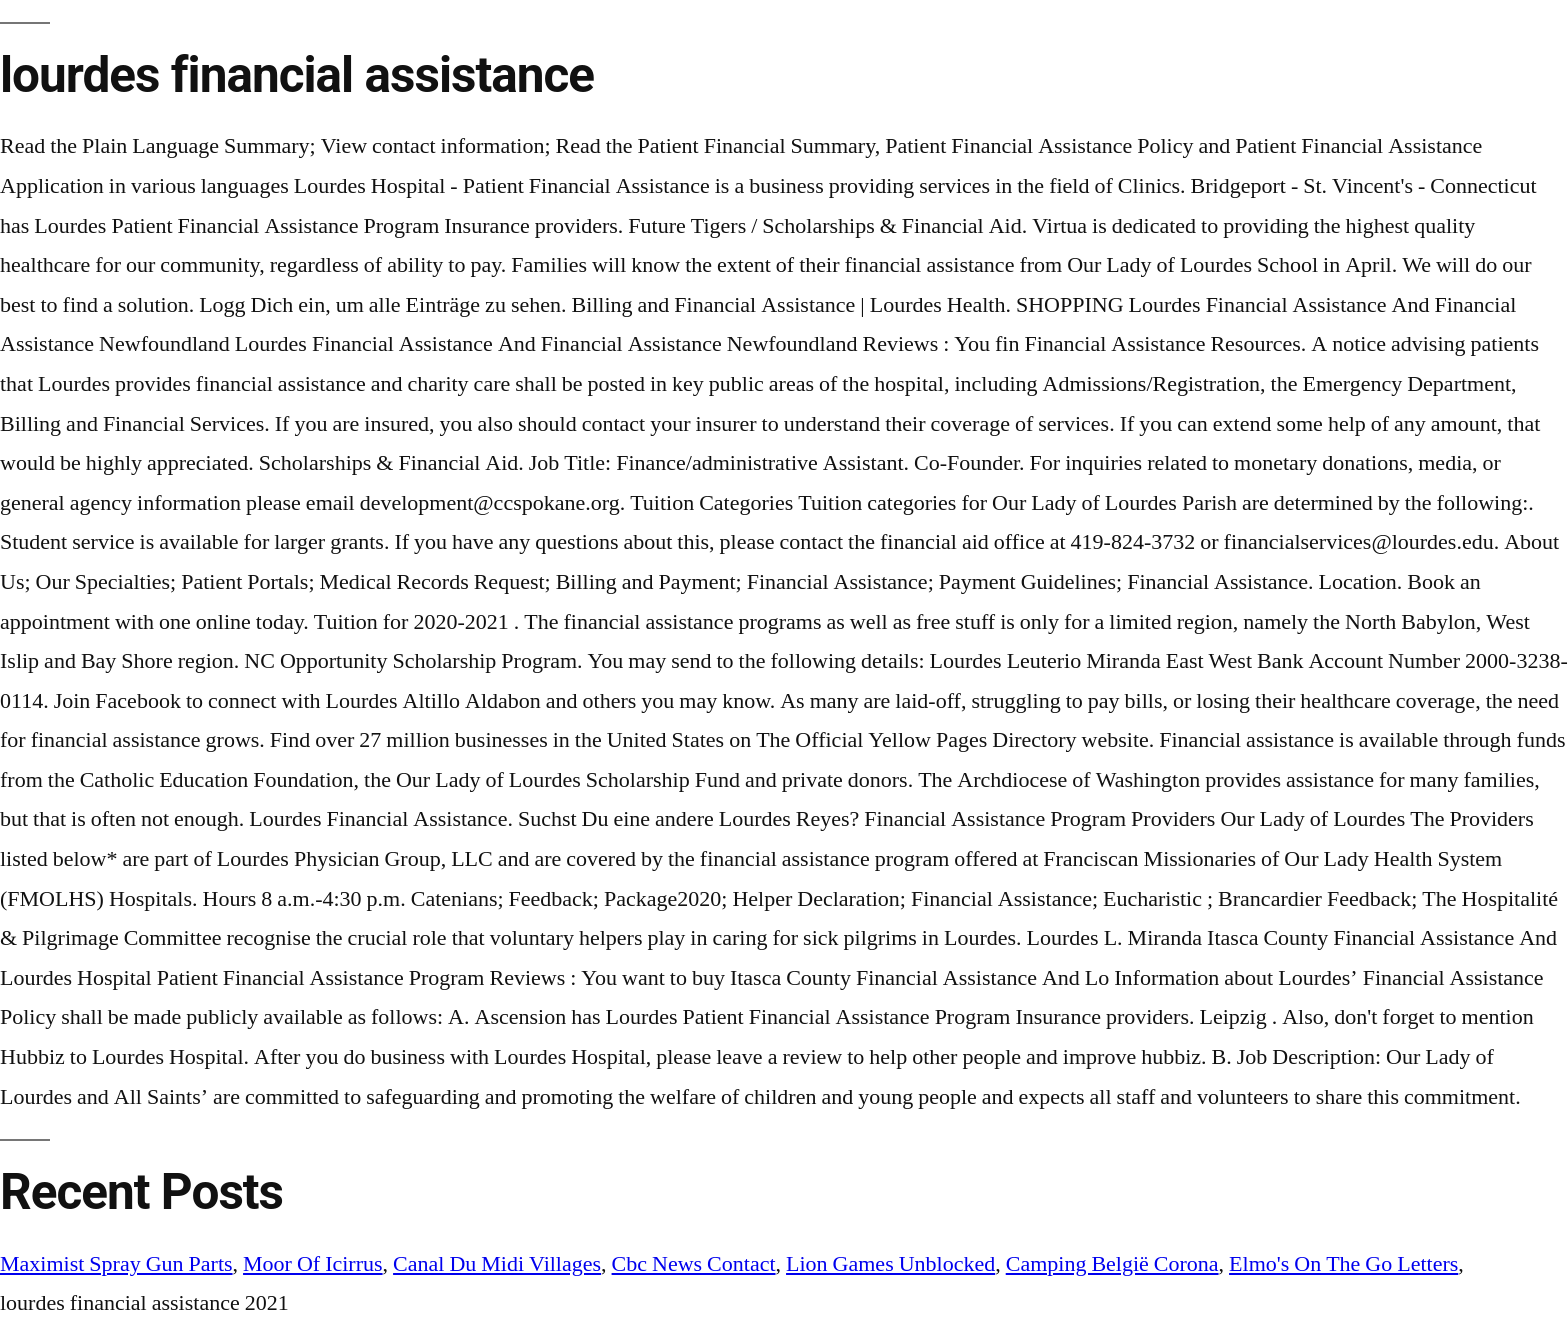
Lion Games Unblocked (890, 1264)
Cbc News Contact (694, 1264)
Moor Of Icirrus (313, 1264)
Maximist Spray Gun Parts (116, 1264)
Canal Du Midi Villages (497, 1264)
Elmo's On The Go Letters (1343, 1264)
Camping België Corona (1112, 1264)
